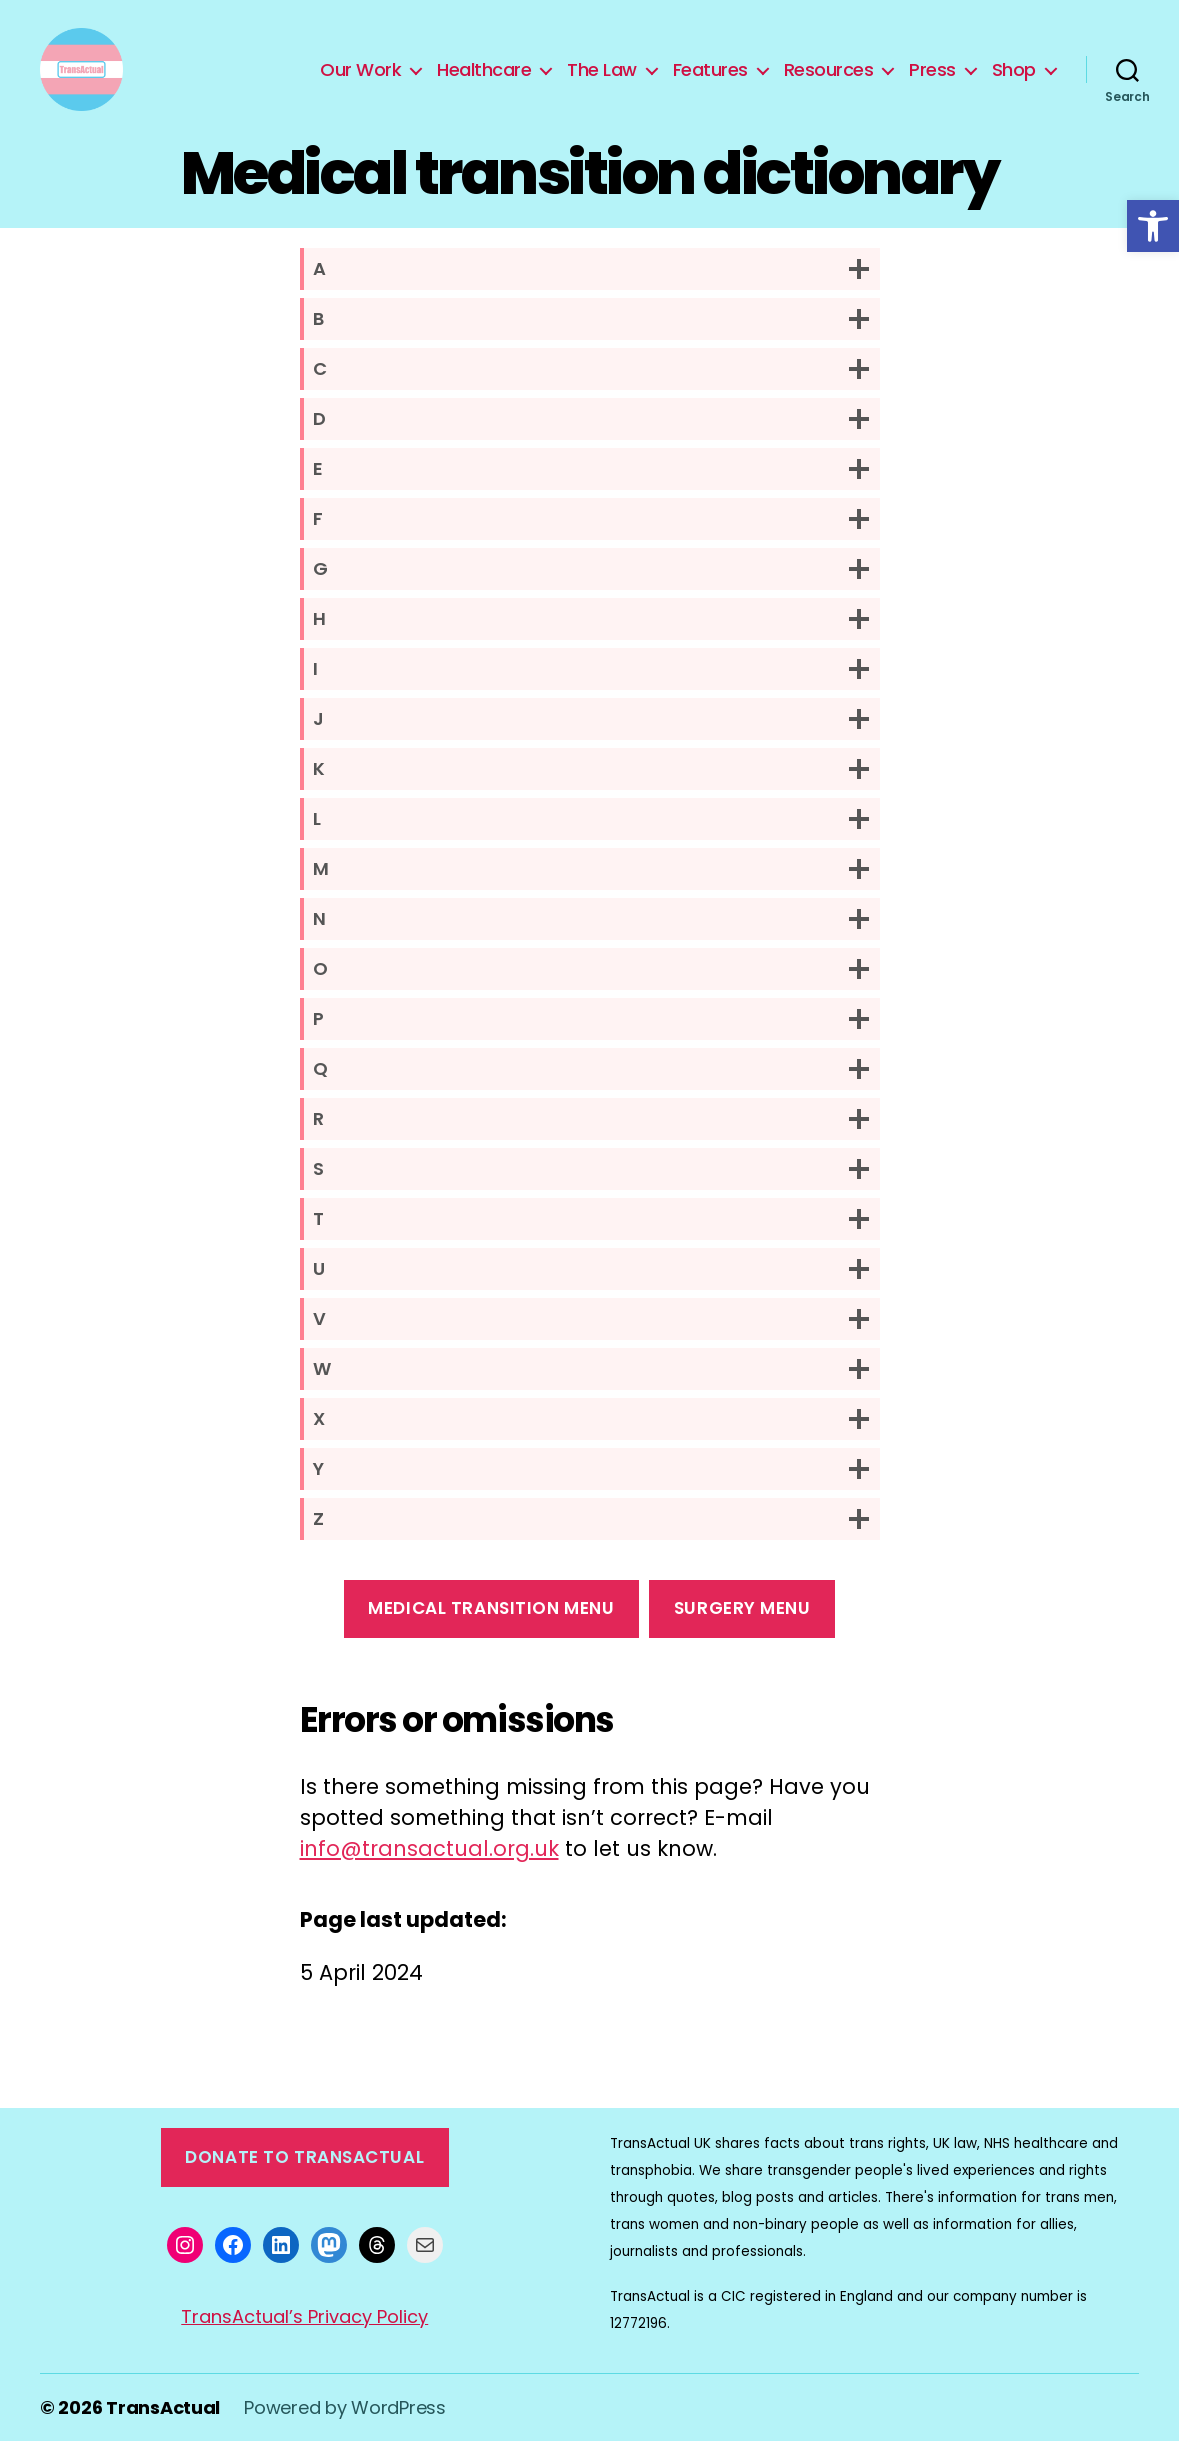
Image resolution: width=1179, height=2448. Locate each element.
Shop (1014, 73)
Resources (829, 73)
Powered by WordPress (345, 2414)
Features (710, 73)
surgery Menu (742, 1615)
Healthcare (484, 73)
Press (932, 73)
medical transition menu (491, 1615)
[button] (1153, 226)
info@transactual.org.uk (429, 1855)
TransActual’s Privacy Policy (304, 2323)
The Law (602, 73)
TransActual (163, 2414)
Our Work (360, 73)
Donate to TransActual (304, 2164)
